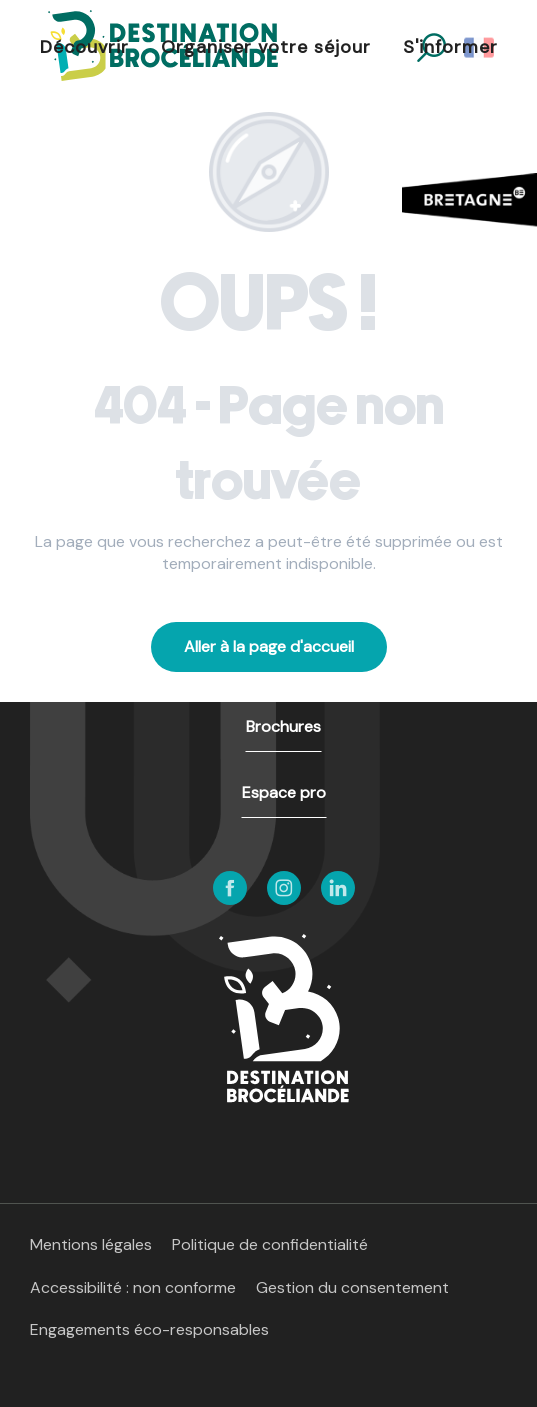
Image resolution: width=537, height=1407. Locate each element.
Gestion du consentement (352, 1287)
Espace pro (284, 792)
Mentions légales (91, 1244)
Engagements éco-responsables (149, 1329)
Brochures (283, 726)
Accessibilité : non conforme (133, 1287)
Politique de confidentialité (270, 1244)
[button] (84, 48)
